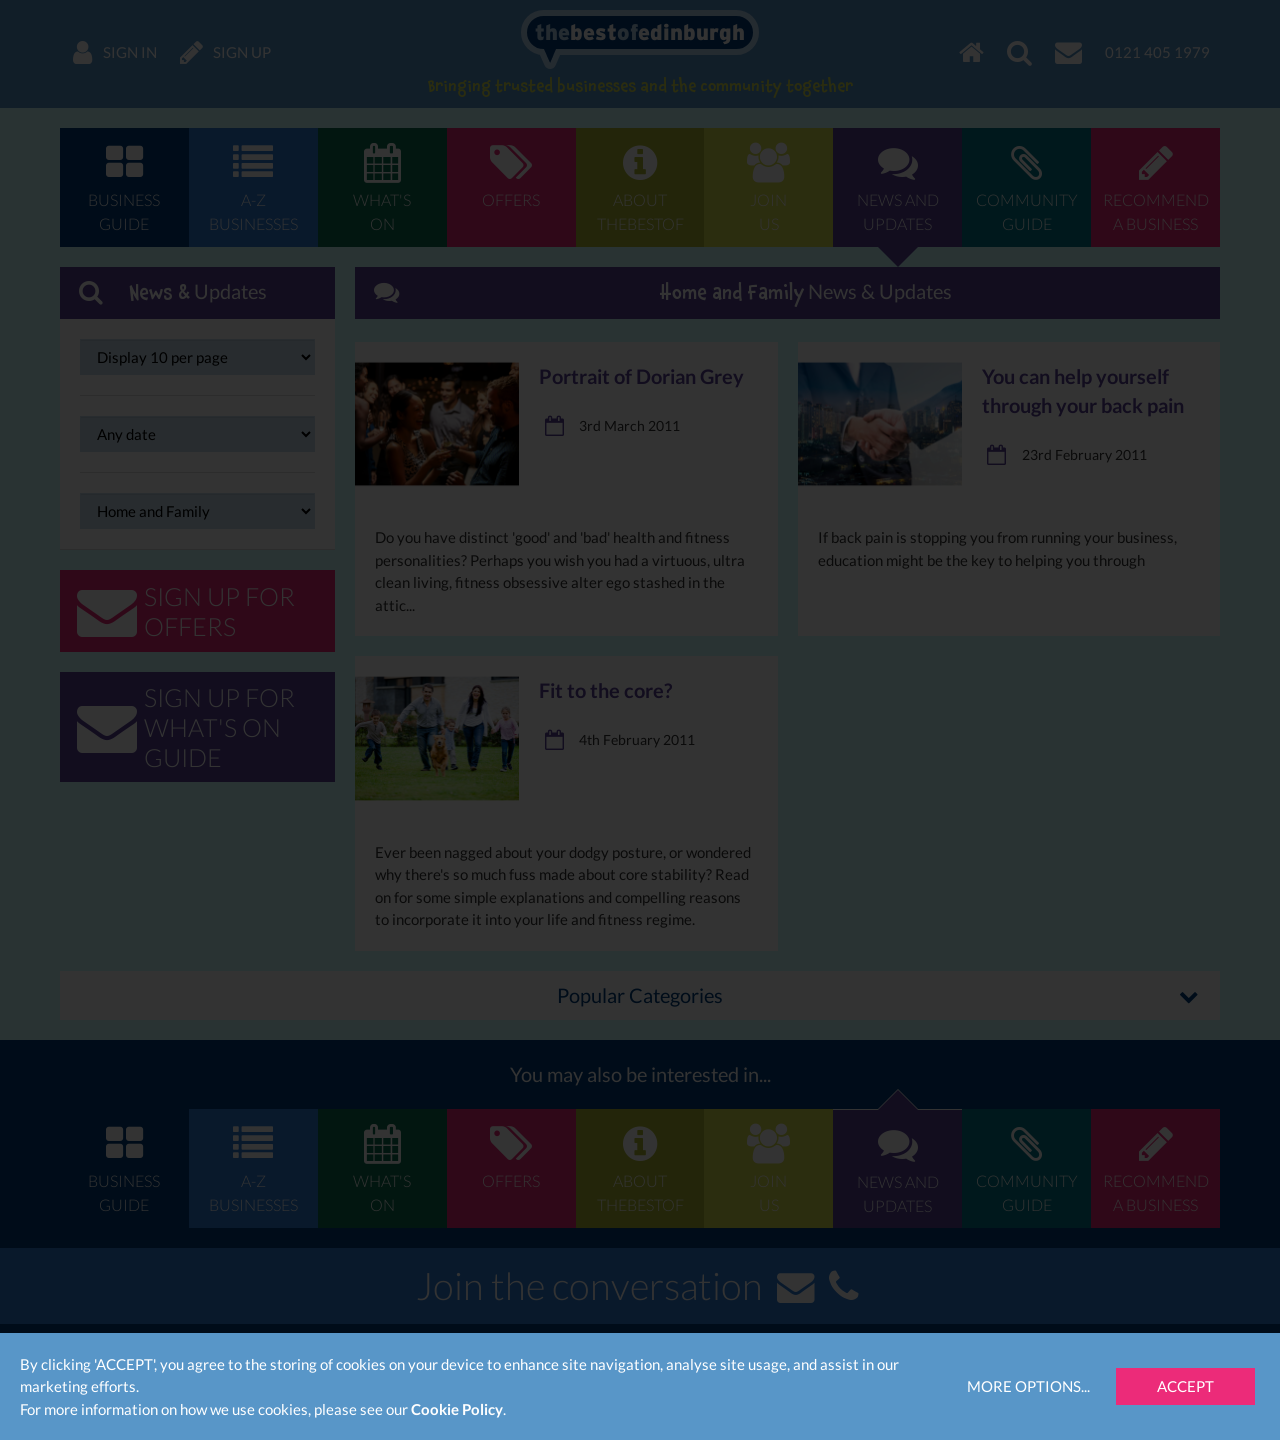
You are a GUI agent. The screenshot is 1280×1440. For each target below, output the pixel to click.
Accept (1185, 1386)
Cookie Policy (457, 1409)
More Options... (1028, 1386)
